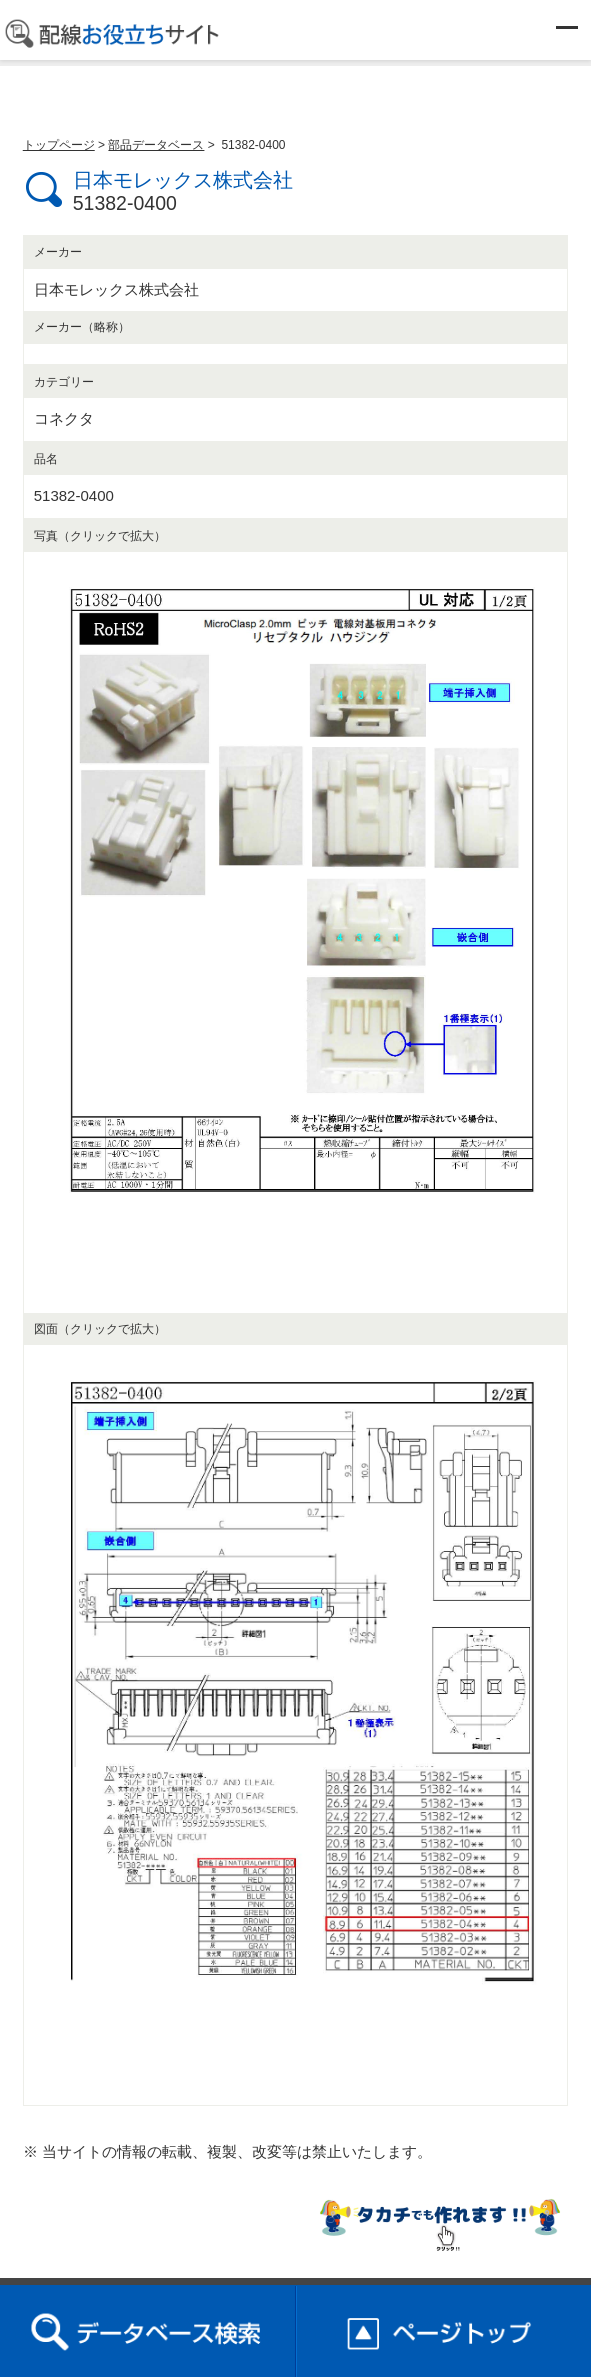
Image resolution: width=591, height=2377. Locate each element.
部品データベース (156, 145)
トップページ (59, 145)
